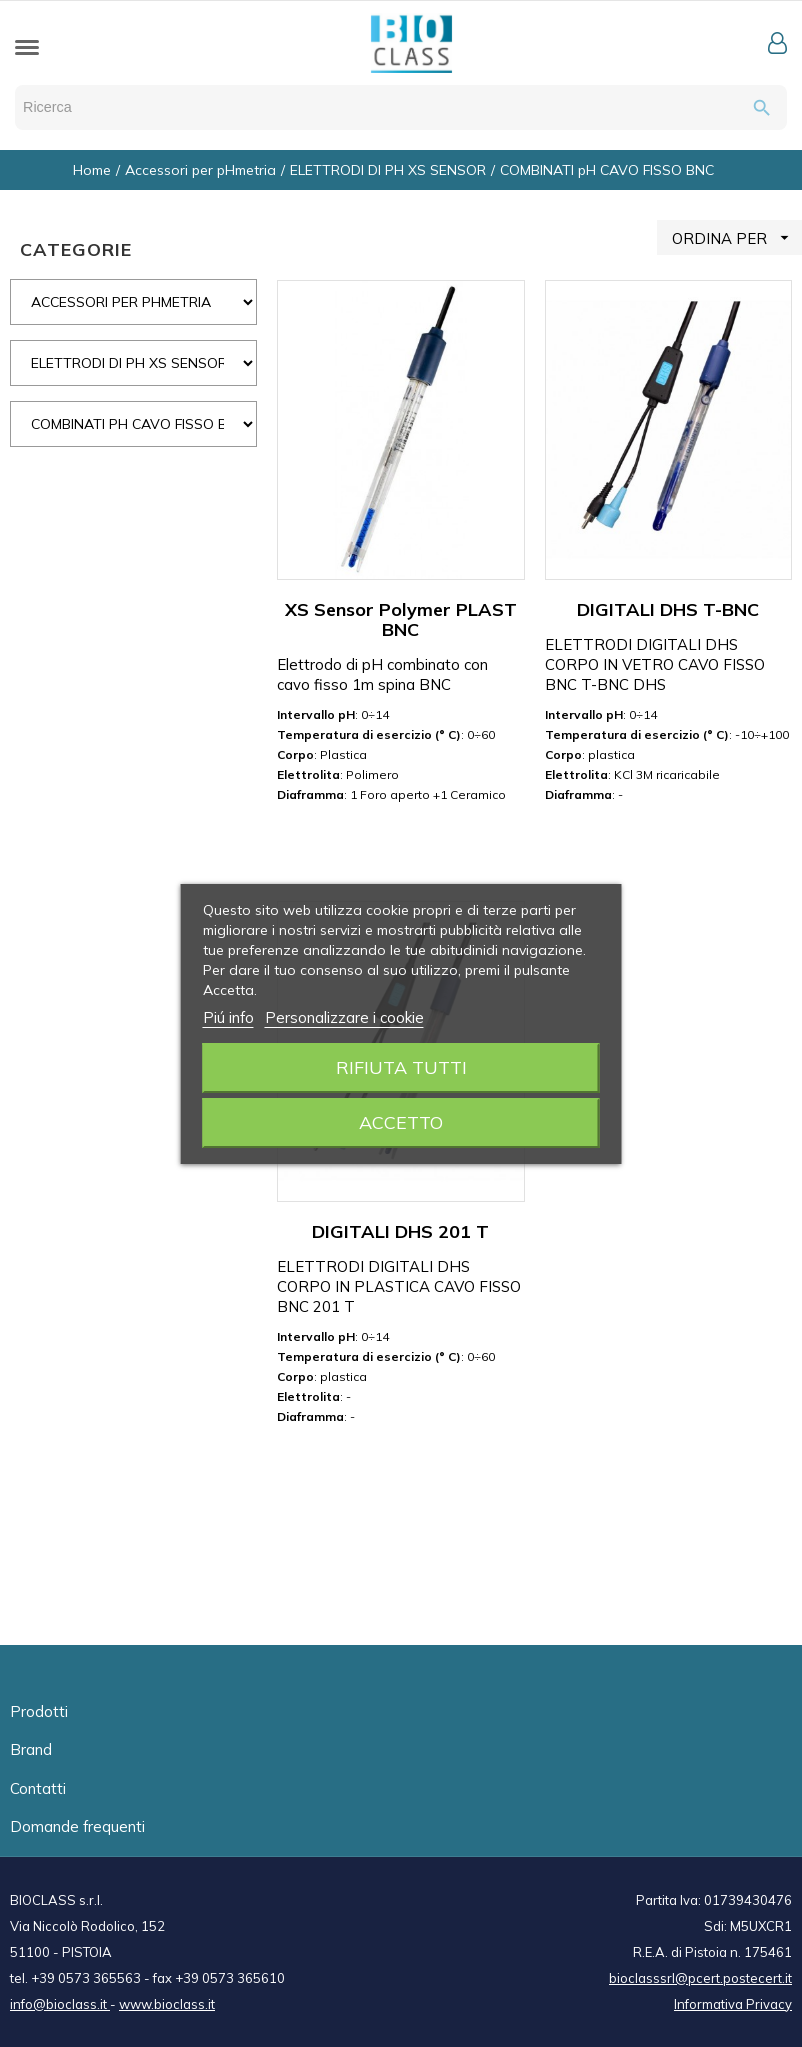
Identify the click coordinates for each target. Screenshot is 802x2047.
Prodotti (39, 1711)
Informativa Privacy (733, 2004)
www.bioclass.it (167, 2004)
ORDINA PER (737, 237)
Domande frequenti (77, 1826)
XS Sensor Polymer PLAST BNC (401, 619)
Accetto (401, 1122)
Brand (31, 1749)
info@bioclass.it (60, 2004)
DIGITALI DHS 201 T (400, 1231)
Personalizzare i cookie (344, 1017)
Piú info (228, 1017)
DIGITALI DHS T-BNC (668, 609)
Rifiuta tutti (401, 1067)
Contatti (38, 1788)
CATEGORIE (76, 249)
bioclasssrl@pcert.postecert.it (700, 1978)
